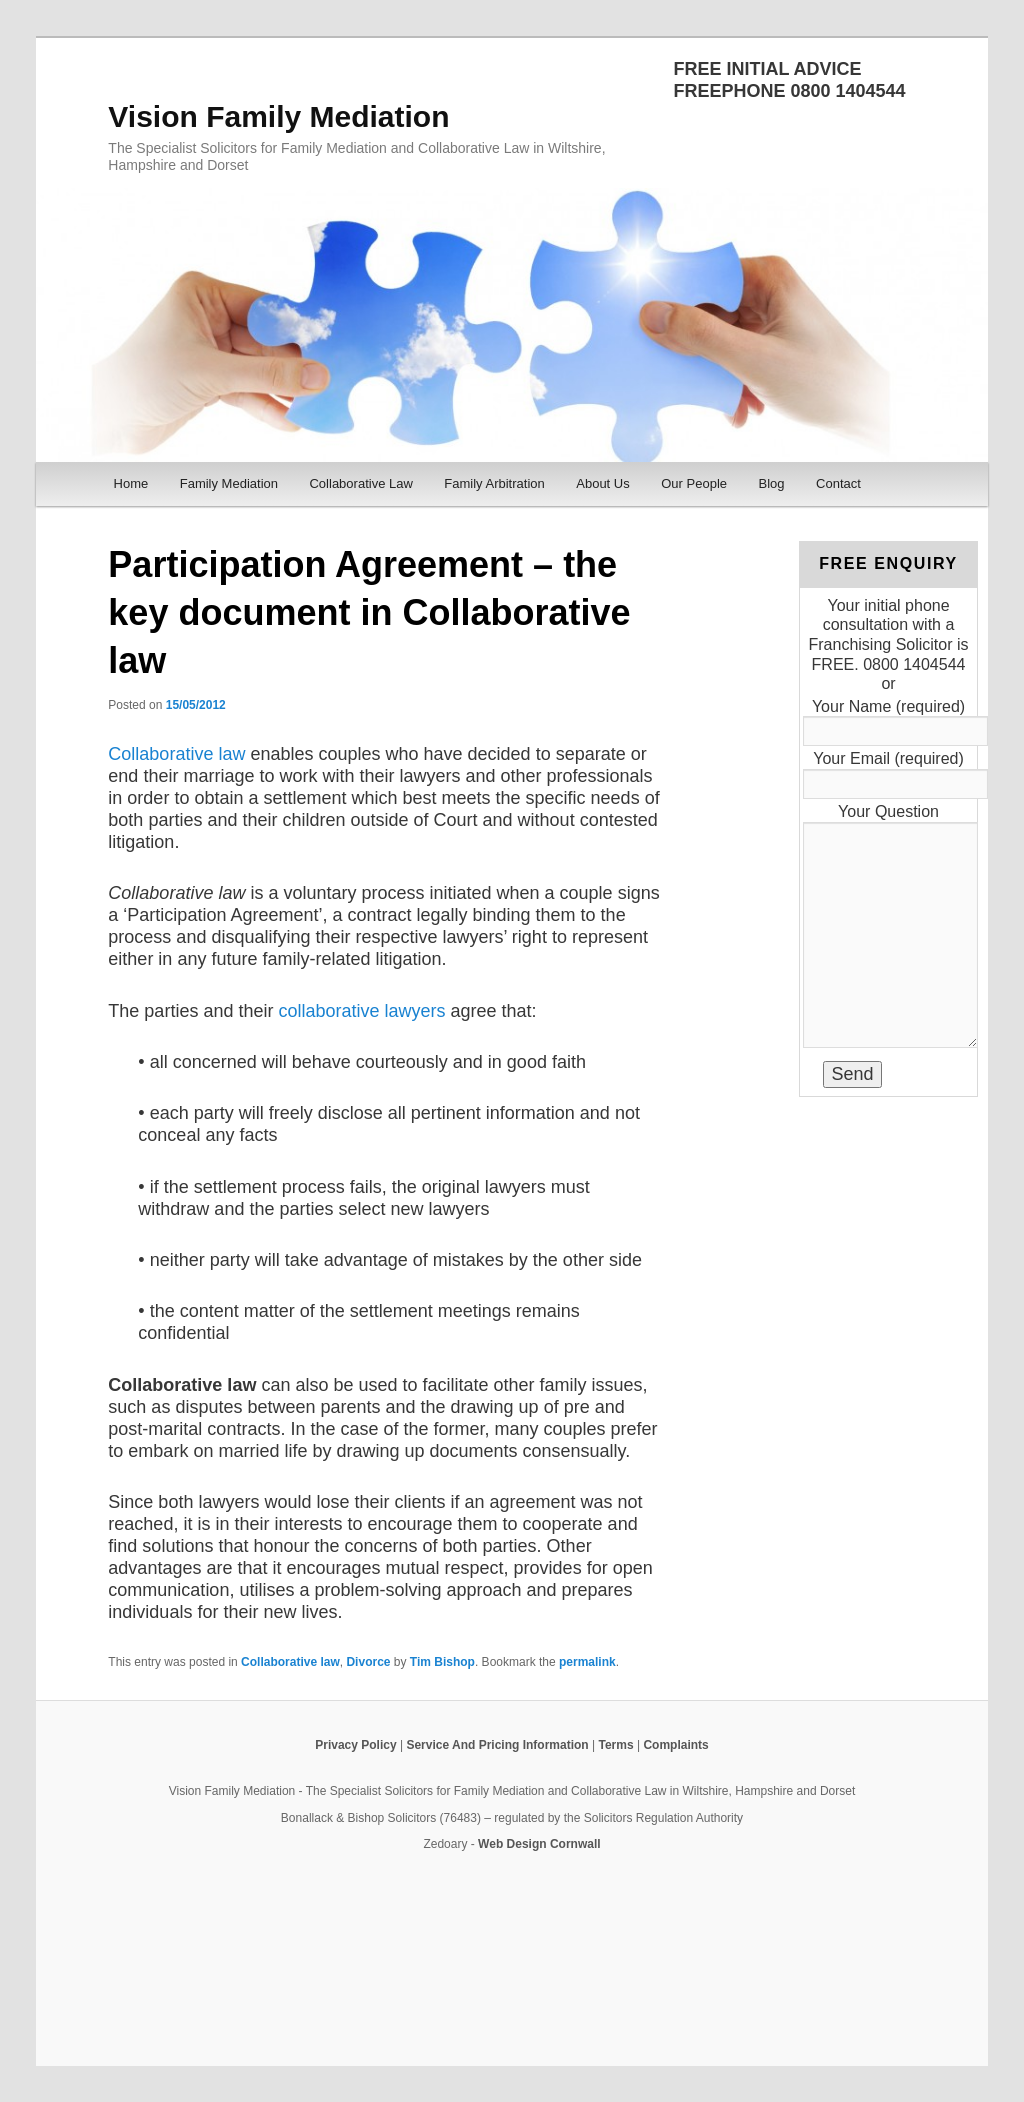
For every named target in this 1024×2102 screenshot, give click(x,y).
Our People (694, 483)
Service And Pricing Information (497, 1745)
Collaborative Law (360, 483)
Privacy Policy (355, 1745)
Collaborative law (176, 754)
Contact (838, 483)
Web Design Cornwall (539, 1844)
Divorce (368, 1662)
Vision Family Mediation (278, 116)
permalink (587, 1662)
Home (131, 483)
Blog (772, 483)
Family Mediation (229, 483)
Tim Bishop (442, 1662)
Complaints (675, 1745)
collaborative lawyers (361, 1011)
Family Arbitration (494, 483)
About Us (602, 483)
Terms (615, 1745)
